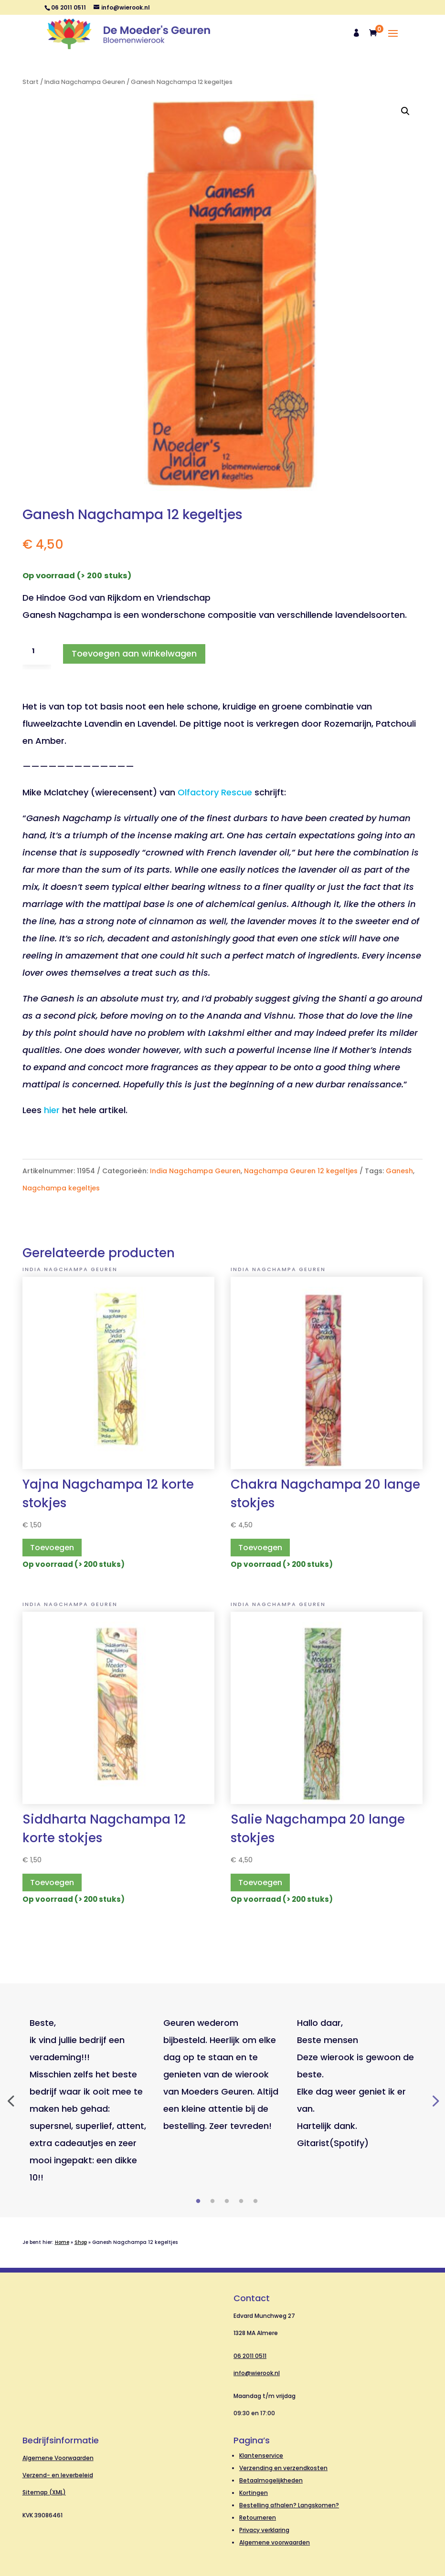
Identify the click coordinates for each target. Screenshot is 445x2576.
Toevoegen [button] (52, 1547)
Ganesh (399, 1171)
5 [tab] (255, 2201)
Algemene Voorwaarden (58, 2458)
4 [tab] (241, 2201)
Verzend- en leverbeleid (57, 2475)
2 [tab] (212, 2201)
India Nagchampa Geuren (84, 82)
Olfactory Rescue (215, 792)
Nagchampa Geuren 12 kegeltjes (301, 1171)
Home (62, 2242)
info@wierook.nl (256, 2373)
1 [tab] (198, 2201)
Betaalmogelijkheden (271, 2480)
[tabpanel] (89, 2100)
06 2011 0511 (249, 2356)
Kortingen (253, 2493)
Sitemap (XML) (44, 2492)
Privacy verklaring (264, 2530)
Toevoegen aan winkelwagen (134, 653)
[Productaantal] (36, 651)
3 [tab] (227, 2201)
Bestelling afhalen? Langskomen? (289, 2505)
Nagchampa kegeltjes (61, 1188)
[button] (405, 111)
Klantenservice (261, 2455)
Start (30, 82)
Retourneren (257, 2517)
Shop (80, 2242)
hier (52, 1110)
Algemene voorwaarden (274, 2542)
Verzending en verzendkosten (283, 2468)
